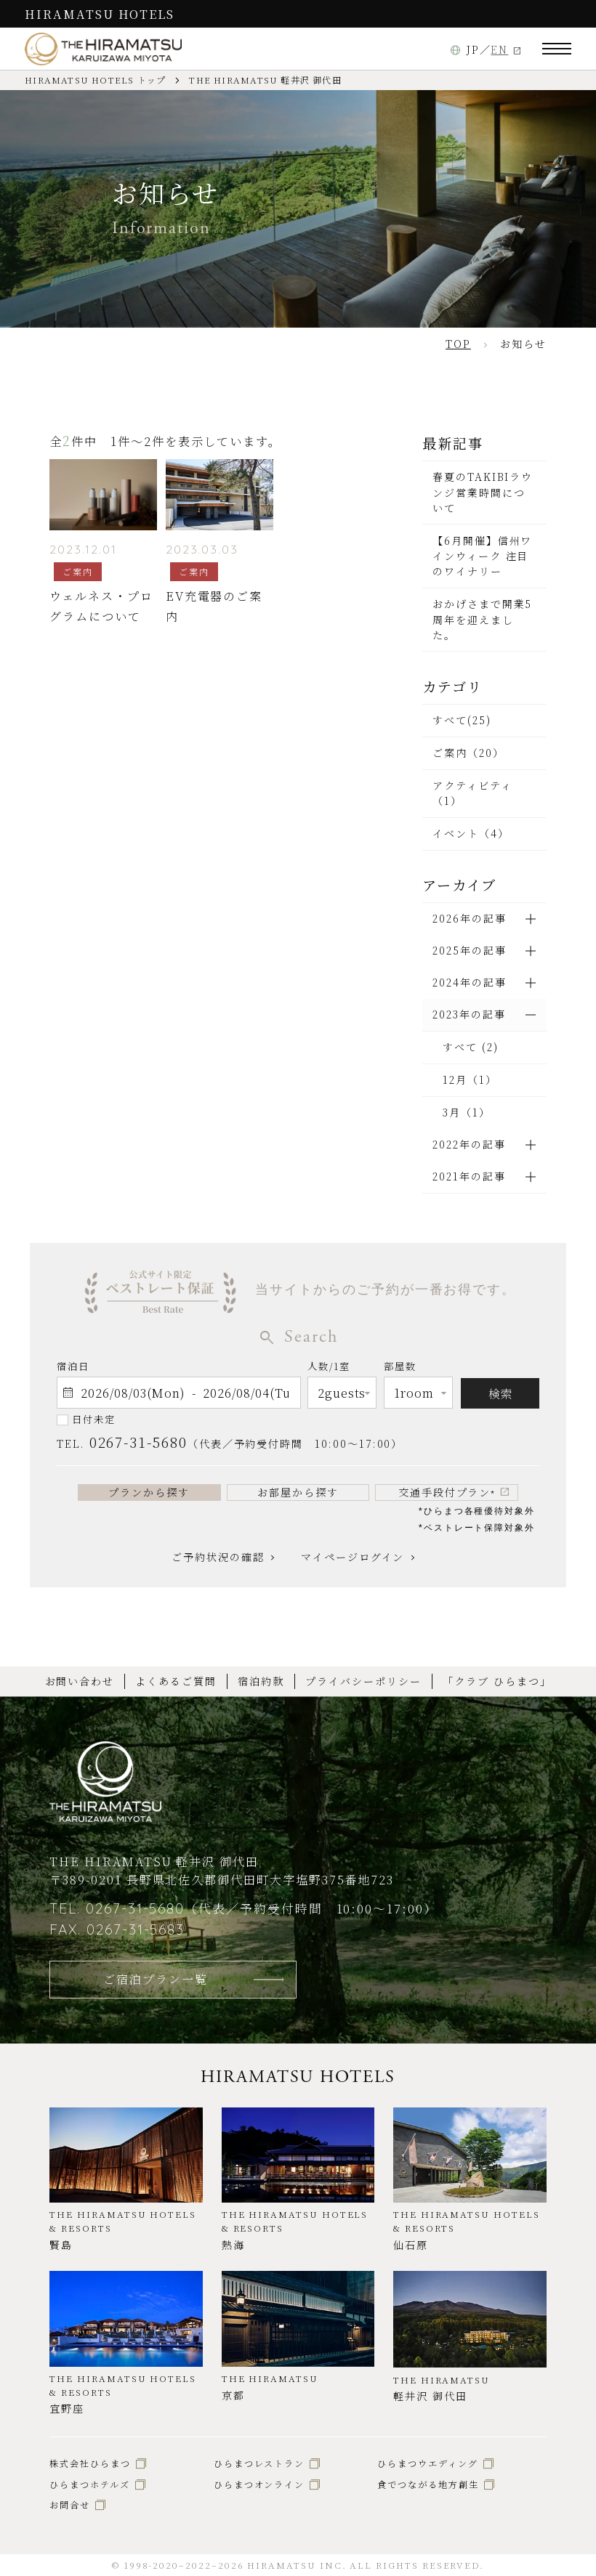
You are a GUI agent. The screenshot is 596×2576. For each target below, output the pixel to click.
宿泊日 (73, 1366)
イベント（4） (471, 833)
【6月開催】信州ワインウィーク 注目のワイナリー (482, 556)
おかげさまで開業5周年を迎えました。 (482, 619)
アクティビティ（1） (472, 793)
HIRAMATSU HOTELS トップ (95, 80)
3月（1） (467, 1112)
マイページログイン (352, 1557)
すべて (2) (471, 1047)
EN (499, 49)
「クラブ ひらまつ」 (497, 1681)
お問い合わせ (80, 1681)
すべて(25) (461, 720)
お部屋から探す (298, 1492)
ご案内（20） (468, 752)
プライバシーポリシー (363, 1681)
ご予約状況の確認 (218, 1557)
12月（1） (470, 1079)
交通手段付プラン (447, 1492)
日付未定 (94, 1419)
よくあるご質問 (176, 1681)
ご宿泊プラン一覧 (155, 1979)
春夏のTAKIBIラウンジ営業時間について (482, 492)
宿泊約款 (261, 1681)
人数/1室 (328, 1369)
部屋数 (400, 1369)
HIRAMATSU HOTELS (99, 14)
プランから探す (149, 1492)
